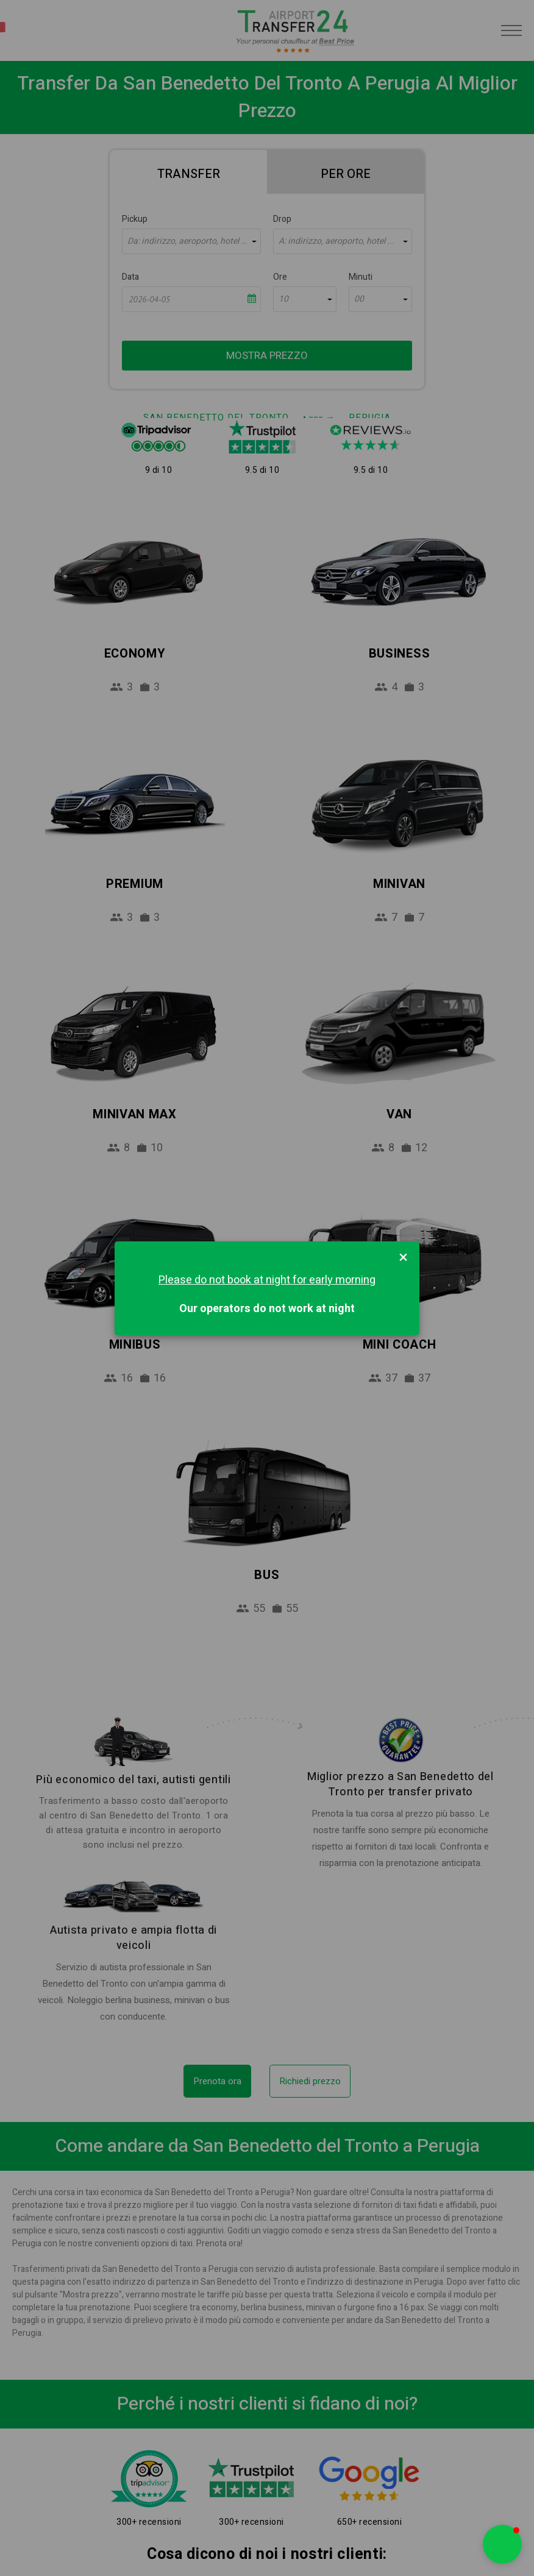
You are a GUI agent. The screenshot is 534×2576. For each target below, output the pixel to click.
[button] (502, 2544)
